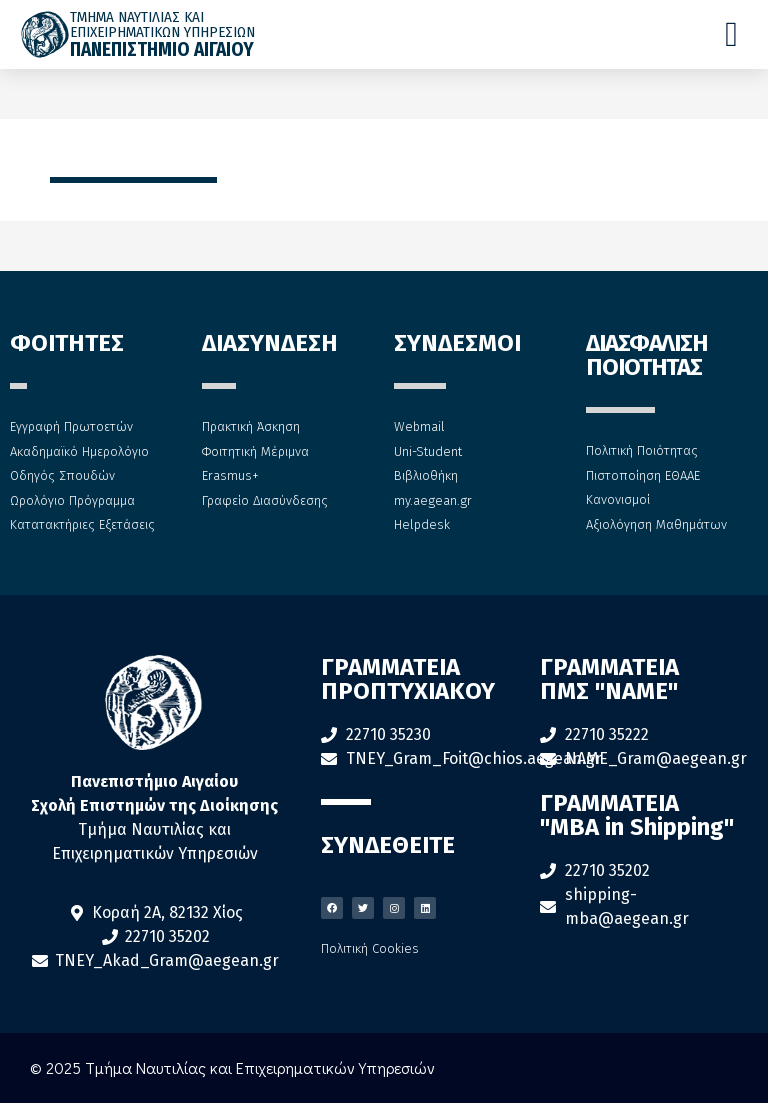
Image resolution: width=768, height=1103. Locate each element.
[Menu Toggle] (731, 34)
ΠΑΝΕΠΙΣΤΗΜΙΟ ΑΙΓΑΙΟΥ (162, 49)
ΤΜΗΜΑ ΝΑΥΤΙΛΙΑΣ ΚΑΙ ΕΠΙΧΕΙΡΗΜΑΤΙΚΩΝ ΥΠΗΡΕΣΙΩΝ (162, 24)
